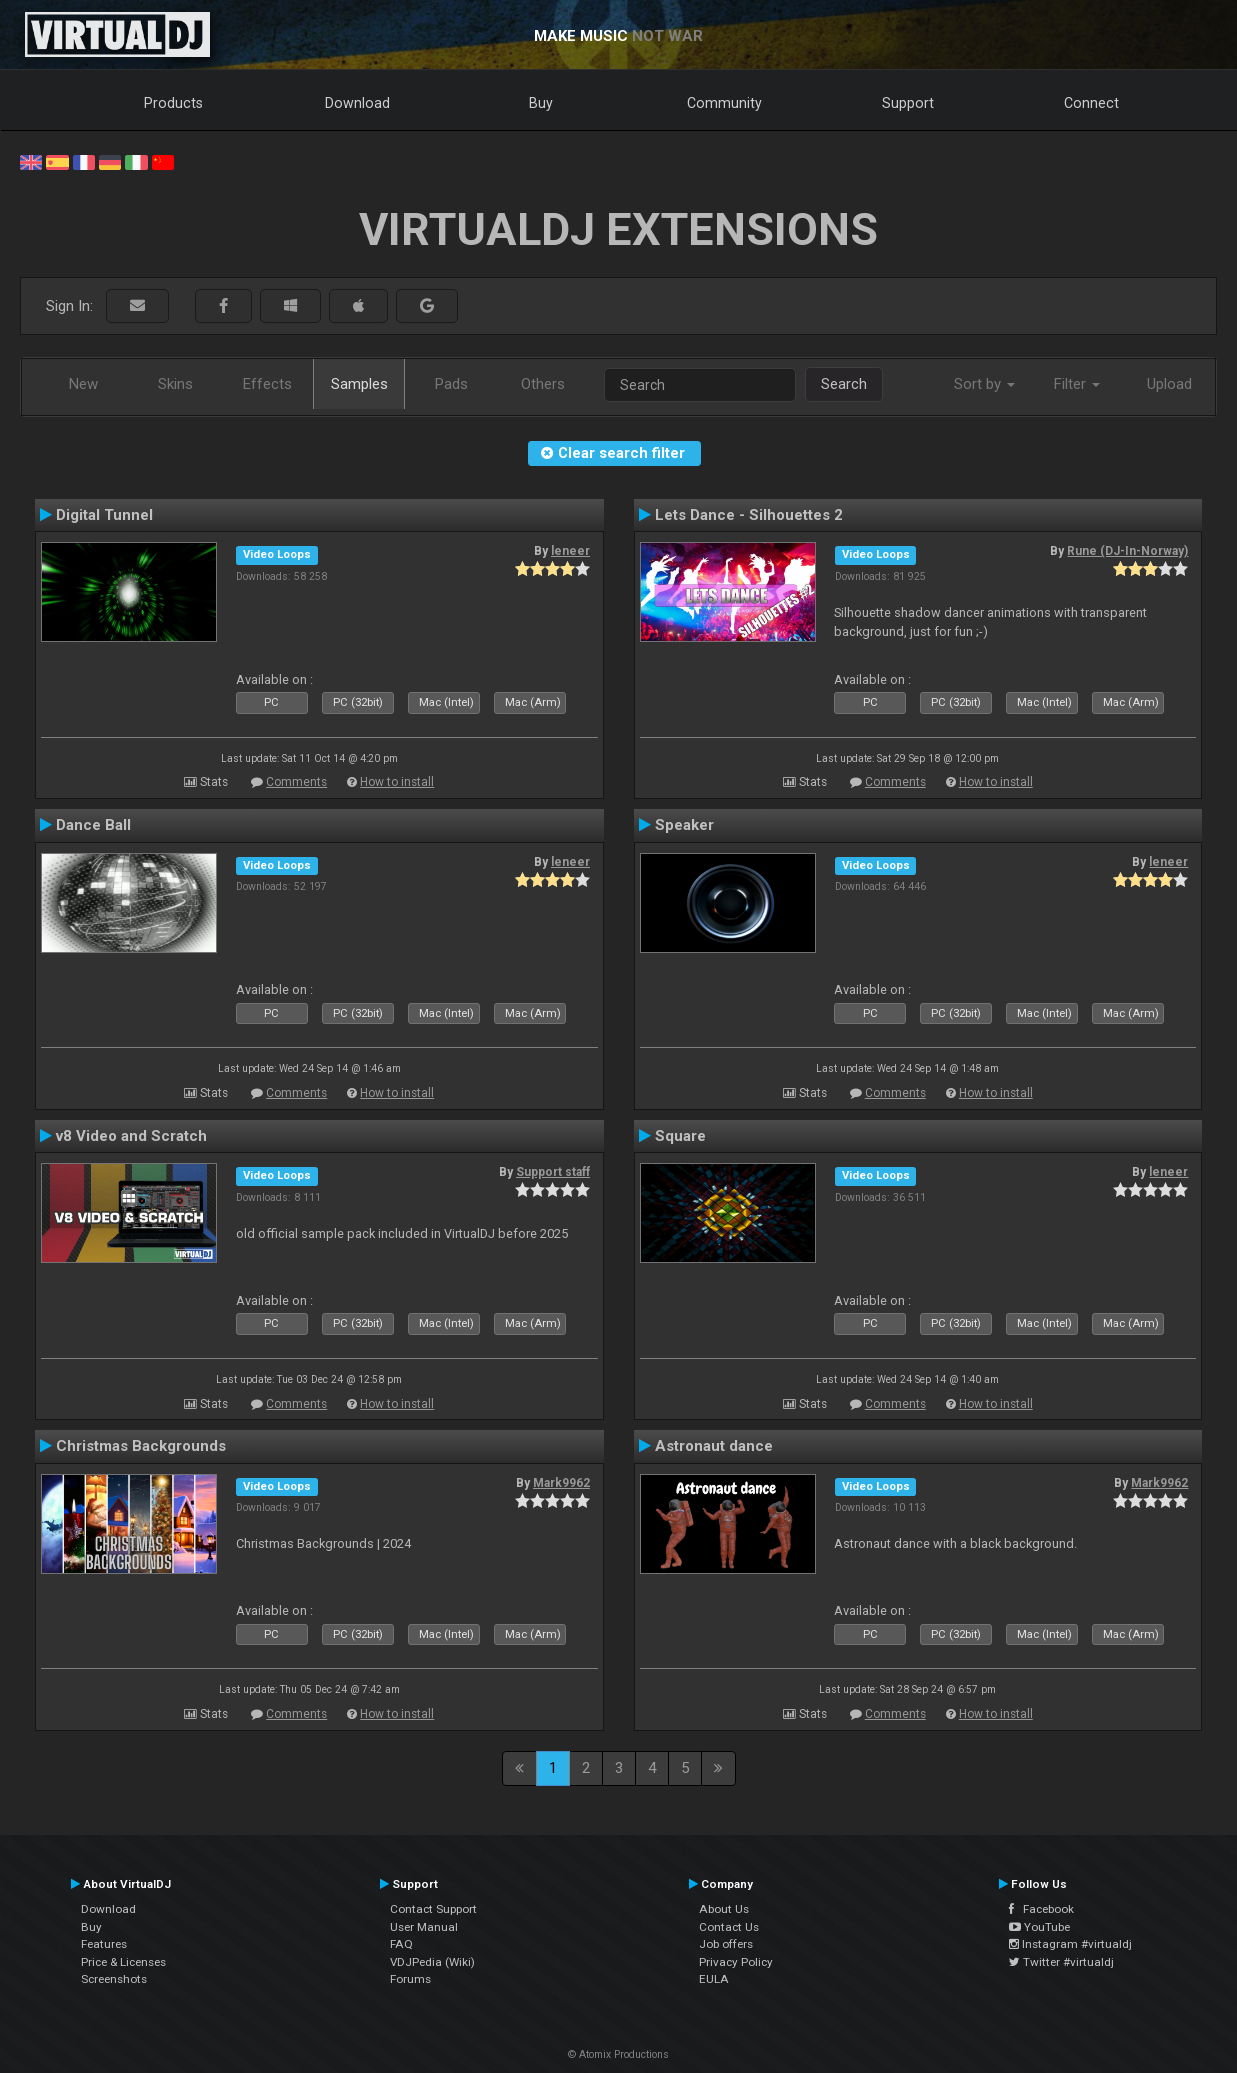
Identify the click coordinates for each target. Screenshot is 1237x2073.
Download (357, 103)
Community (724, 103)
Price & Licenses (123, 1962)
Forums (410, 1979)
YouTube (1039, 1927)
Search (844, 384)
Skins (175, 384)
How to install (397, 782)
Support (908, 103)
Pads (451, 384)
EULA (714, 1979)
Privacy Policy (736, 1962)
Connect (1091, 103)
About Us (724, 1909)
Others (543, 384)
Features (104, 1944)
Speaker (684, 825)
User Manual (424, 1927)
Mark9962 (561, 1483)
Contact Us (729, 1927)
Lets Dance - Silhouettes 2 (749, 515)
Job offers (726, 1944)
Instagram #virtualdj (1070, 1944)
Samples (359, 384)
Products (173, 103)
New (83, 384)
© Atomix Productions (618, 2054)
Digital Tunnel (104, 515)
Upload (1169, 384)
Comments (296, 782)
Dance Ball (93, 825)
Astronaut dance (714, 1446)
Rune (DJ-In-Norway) (1127, 551)
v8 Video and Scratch (131, 1136)
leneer (570, 551)
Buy (541, 103)
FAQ (401, 1944)
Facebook (1041, 1909)
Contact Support (433, 1909)
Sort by (984, 384)
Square (680, 1136)
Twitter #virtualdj (1061, 1962)
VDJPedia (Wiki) (432, 1962)
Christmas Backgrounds (141, 1446)
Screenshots (114, 1979)
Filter (1077, 384)
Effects (267, 384)
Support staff (553, 1172)
